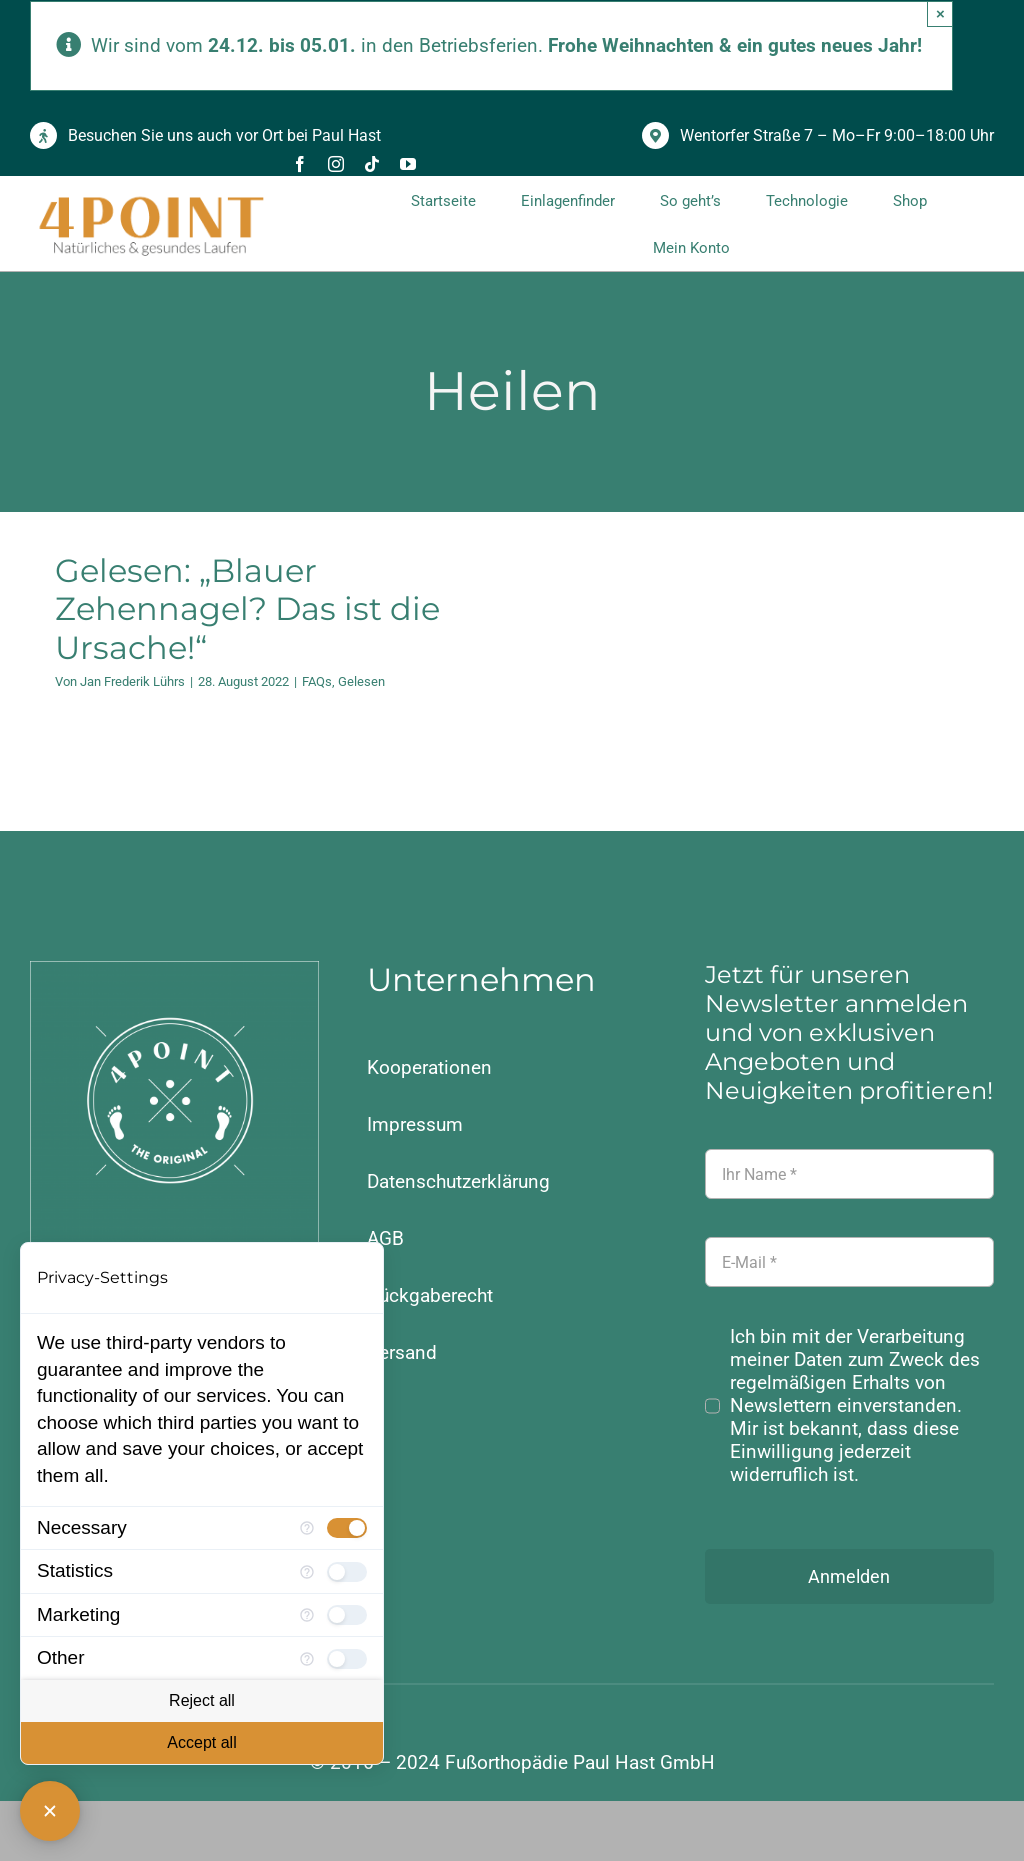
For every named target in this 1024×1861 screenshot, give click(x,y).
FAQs (317, 681)
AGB (385, 1238)
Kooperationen (429, 1067)
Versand (402, 1352)
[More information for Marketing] (307, 1615)
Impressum (415, 1124)
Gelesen (361, 681)
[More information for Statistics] (307, 1572)
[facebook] (300, 164)
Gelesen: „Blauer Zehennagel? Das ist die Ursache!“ (247, 609)
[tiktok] (372, 164)
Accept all (201, 1742)
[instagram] (336, 164)
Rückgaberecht (430, 1295)
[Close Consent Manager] (50, 1811)
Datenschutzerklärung (458, 1181)
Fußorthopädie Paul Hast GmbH (580, 1762)
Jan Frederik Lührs (132, 681)
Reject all (202, 1700)
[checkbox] (347, 1528)
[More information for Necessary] (307, 1528)
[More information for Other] (307, 1659)
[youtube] (408, 164)
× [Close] (940, 13)
